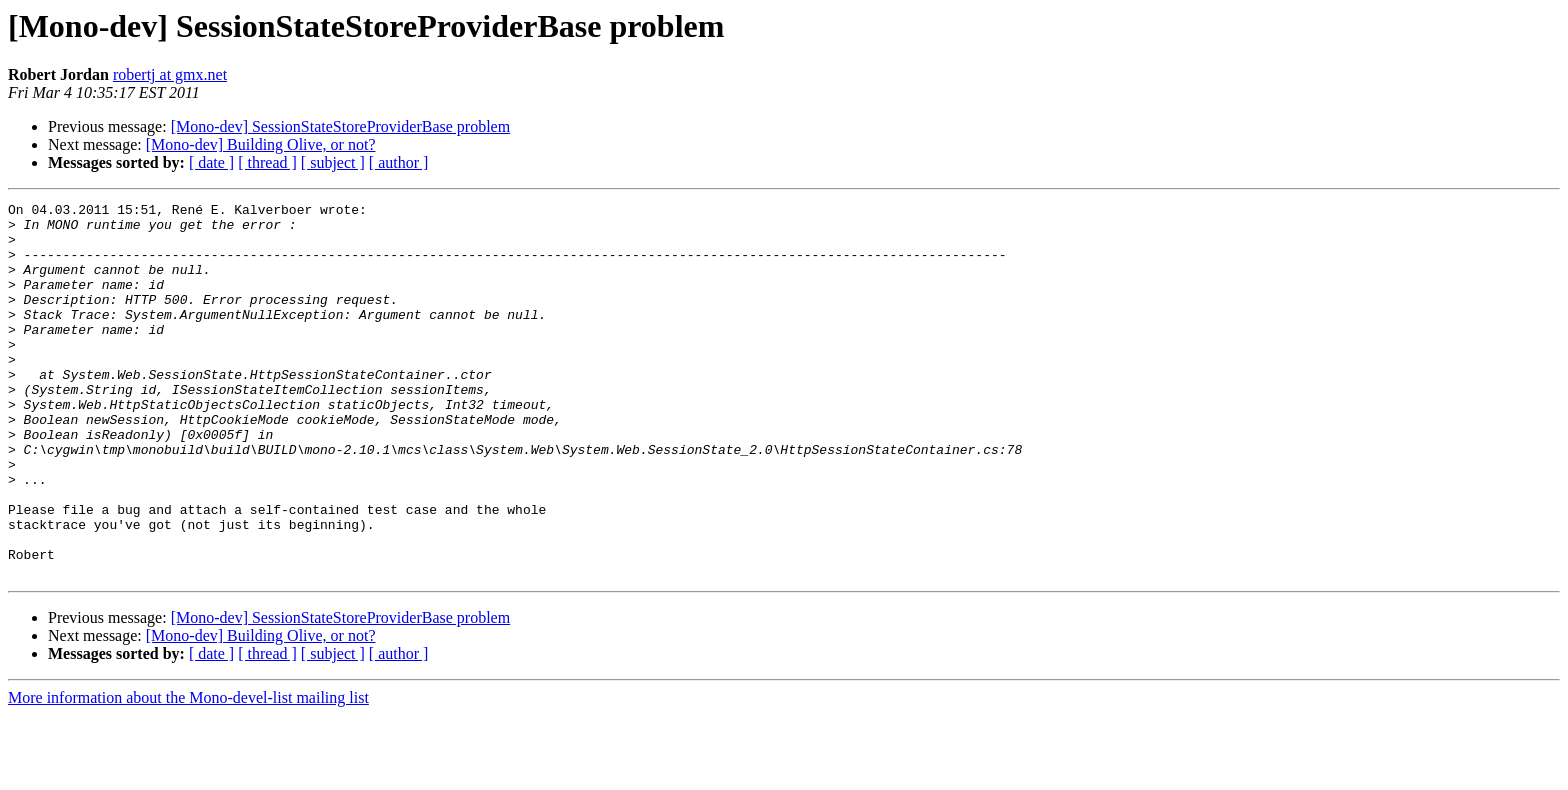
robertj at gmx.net (170, 74)
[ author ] (399, 162)
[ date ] (211, 162)
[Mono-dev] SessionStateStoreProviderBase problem (341, 126)
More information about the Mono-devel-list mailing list (188, 772)
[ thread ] (267, 162)
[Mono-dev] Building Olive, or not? (261, 144)
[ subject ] (333, 162)
